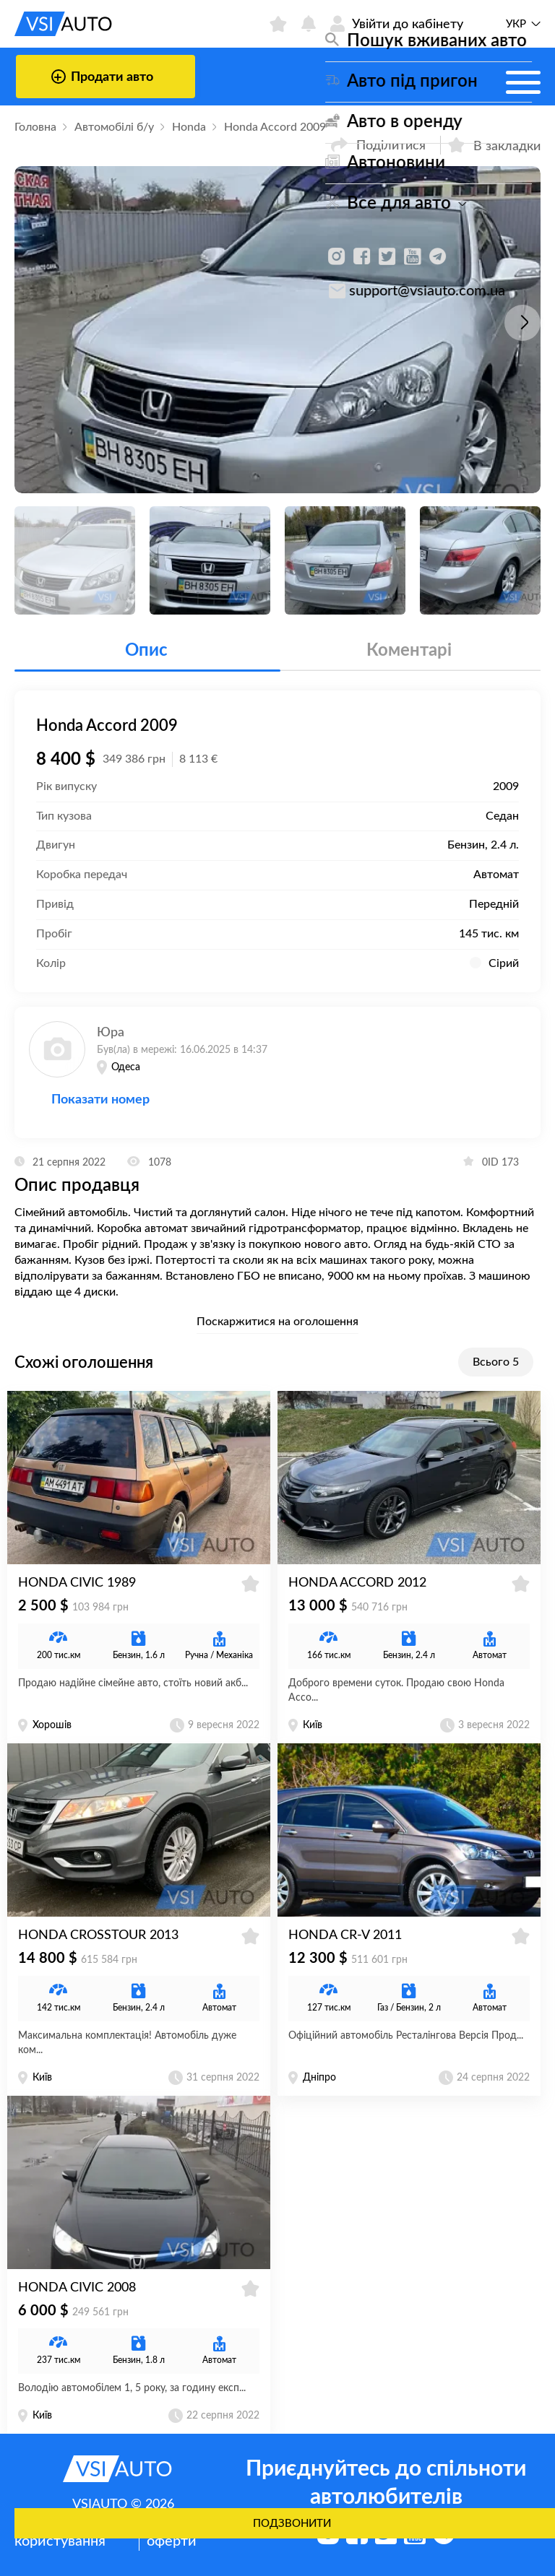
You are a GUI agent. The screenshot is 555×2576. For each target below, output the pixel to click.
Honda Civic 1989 (77, 1583)
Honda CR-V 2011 (345, 1935)
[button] (522, 323)
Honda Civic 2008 (77, 2287)
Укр (516, 24)
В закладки (494, 144)
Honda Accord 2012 (357, 1583)
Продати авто (102, 76)
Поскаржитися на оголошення (277, 1321)
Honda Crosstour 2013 (98, 1935)
